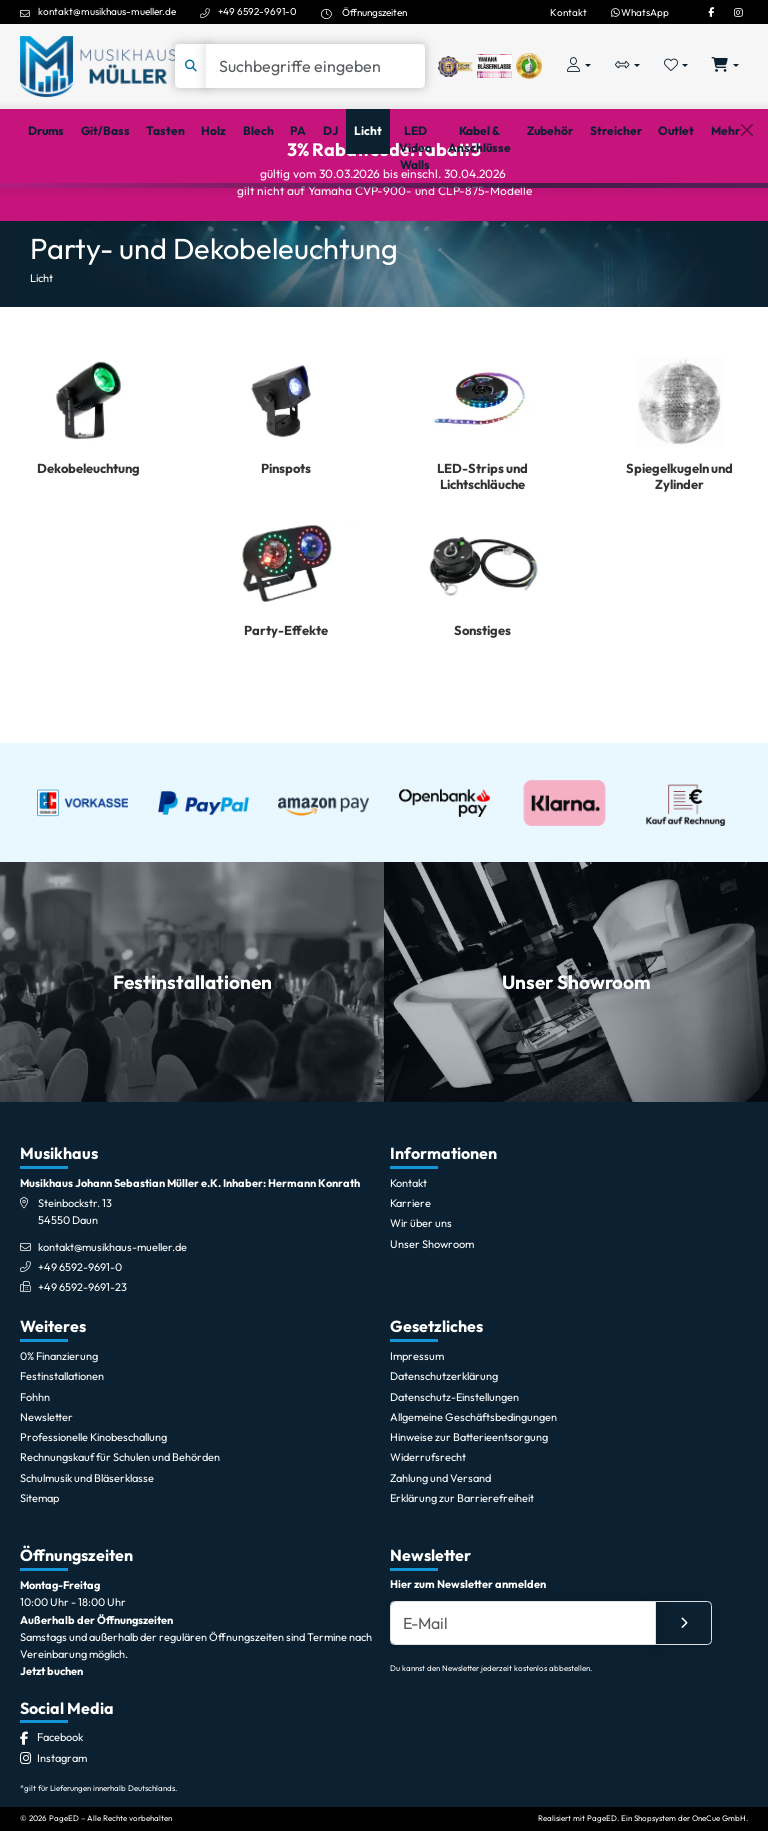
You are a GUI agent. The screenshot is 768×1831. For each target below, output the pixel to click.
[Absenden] (683, 1712)
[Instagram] (738, 12)
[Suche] (315, 66)
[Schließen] (747, 209)
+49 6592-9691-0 (257, 11)
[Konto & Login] (579, 66)
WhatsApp (640, 12)
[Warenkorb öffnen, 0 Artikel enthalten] (725, 66)
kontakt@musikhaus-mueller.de (107, 11)
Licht (41, 349)
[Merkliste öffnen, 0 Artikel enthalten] (676, 66)
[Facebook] (711, 12)
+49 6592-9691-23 (82, 1376)
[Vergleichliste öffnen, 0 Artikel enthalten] (627, 66)
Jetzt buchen (51, 1760)
